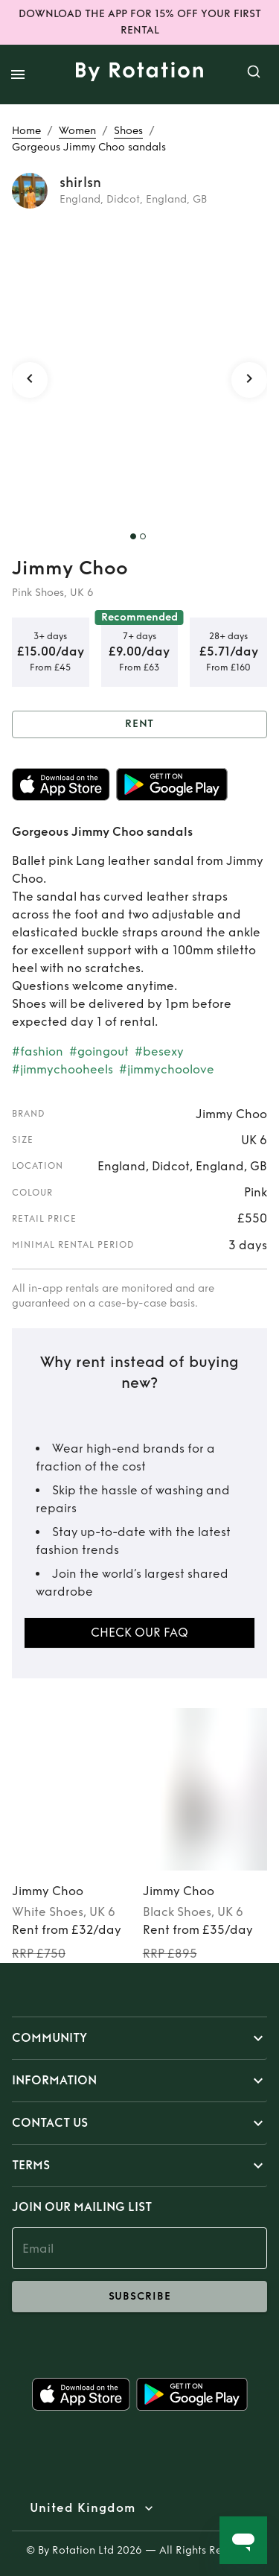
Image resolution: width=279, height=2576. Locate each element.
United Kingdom (82, 2508)
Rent (139, 724)
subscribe (139, 2296)
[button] (139, 2038)
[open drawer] (18, 74)
